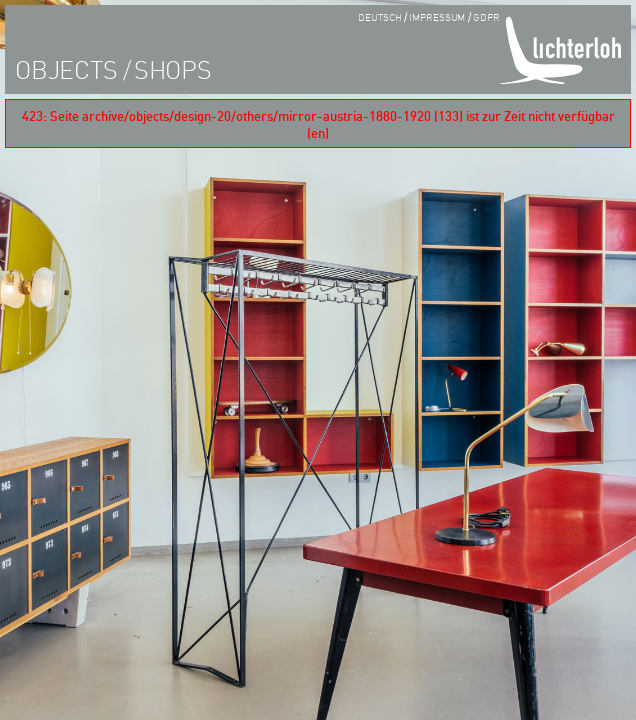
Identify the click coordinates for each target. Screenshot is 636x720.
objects (66, 69)
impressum (437, 16)
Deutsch (379, 16)
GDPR (486, 16)
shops (173, 69)
